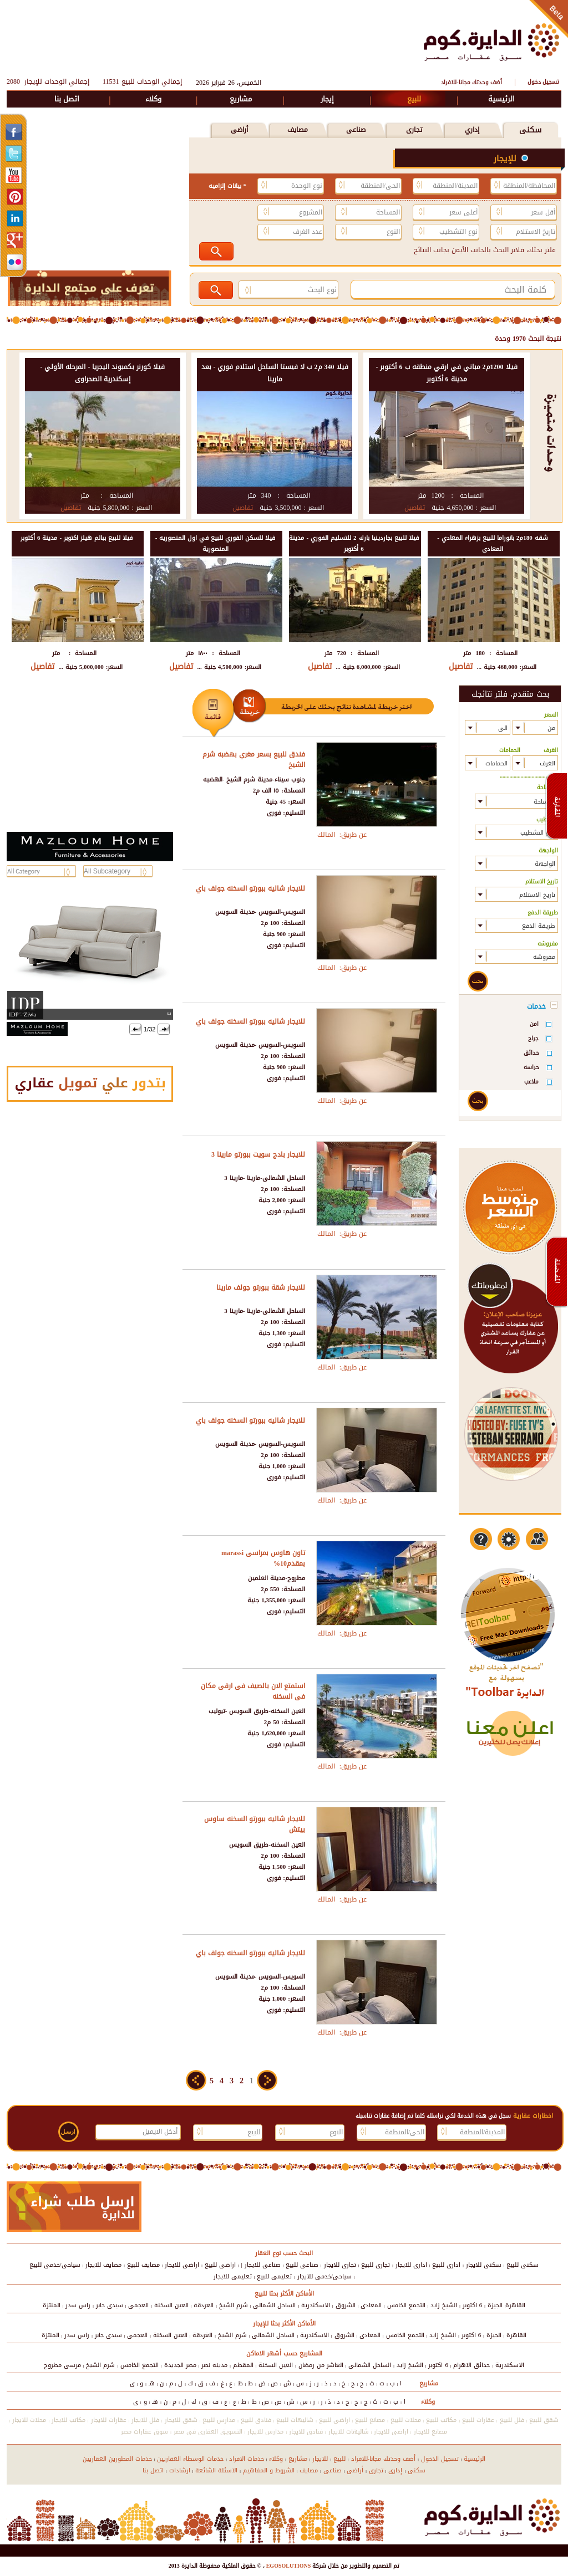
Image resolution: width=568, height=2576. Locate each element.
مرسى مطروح (62, 2365)
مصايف (297, 130)
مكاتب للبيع (441, 2420)
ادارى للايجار (411, 2265)
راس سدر (77, 2305)
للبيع (414, 99)
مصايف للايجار (103, 2265)
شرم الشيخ (233, 2305)
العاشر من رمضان (320, 2365)
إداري (472, 130)
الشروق (346, 2305)
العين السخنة (171, 2305)
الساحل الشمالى (274, 2305)
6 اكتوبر (473, 2305)
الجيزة (495, 2305)
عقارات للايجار (108, 2420)
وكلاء (153, 99)
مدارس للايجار (265, 2431)
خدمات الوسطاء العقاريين (190, 2459)
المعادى (371, 2305)
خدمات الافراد (246, 2459)
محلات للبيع (405, 2420)
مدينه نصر (214, 2365)
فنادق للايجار (306, 2431)
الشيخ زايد (443, 2305)
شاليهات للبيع (294, 2420)
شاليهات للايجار (348, 2431)
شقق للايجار (181, 2420)
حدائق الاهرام (471, 2365)
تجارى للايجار (340, 2265)
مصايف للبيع (143, 2265)
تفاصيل (414, 508)
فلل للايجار (145, 2420)
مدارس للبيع (218, 2420)
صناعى (356, 130)
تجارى (414, 130)
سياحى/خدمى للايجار (324, 2276)
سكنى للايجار (483, 2265)
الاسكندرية (315, 2305)
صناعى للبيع (302, 2265)
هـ (152, 2383)
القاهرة (515, 2305)
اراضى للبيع (220, 2265)
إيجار (327, 99)
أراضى (239, 130)
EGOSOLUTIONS (288, 2566)
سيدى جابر (109, 2305)
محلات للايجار (29, 2420)
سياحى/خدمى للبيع (54, 2265)
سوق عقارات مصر (144, 2431)
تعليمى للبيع (274, 2276)
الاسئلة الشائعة (216, 2470)
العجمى (138, 2305)
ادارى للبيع (446, 2265)
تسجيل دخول (543, 81)
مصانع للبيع (370, 2420)
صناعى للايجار (263, 2265)
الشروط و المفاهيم (269, 2470)
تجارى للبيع (375, 2265)
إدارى (395, 2470)
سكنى (530, 129)
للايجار (320, 2459)
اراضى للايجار (182, 2265)
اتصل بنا (66, 99)
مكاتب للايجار (68, 2420)
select (521, 727)
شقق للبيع (544, 2420)
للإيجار (506, 158)
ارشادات (179, 2470)
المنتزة (51, 2305)
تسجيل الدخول (440, 2459)
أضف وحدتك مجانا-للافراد (471, 82)
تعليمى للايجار (233, 2276)
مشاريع (241, 99)
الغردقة (204, 2305)
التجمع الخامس (406, 2305)
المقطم (243, 2365)
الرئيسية (501, 99)
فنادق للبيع (256, 2420)
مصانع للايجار (430, 2431)
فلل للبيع (512, 2420)
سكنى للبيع (522, 2265)
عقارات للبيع (478, 2420)
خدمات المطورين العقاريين (117, 2459)
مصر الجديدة (180, 2365)
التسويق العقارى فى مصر (208, 2431)
